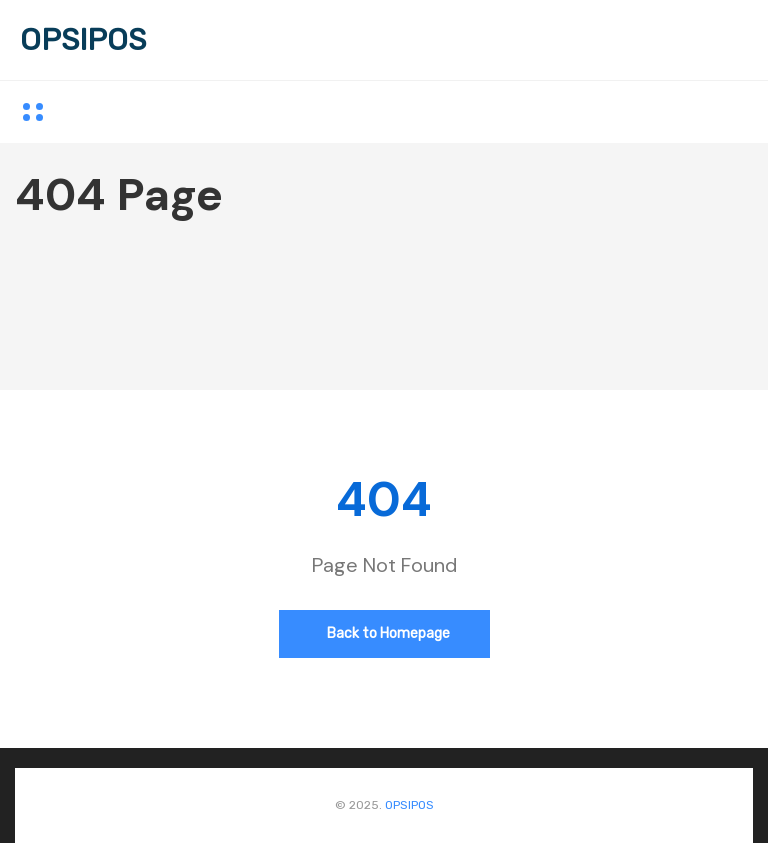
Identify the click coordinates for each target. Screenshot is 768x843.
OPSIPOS (83, 40)
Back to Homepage (388, 633)
